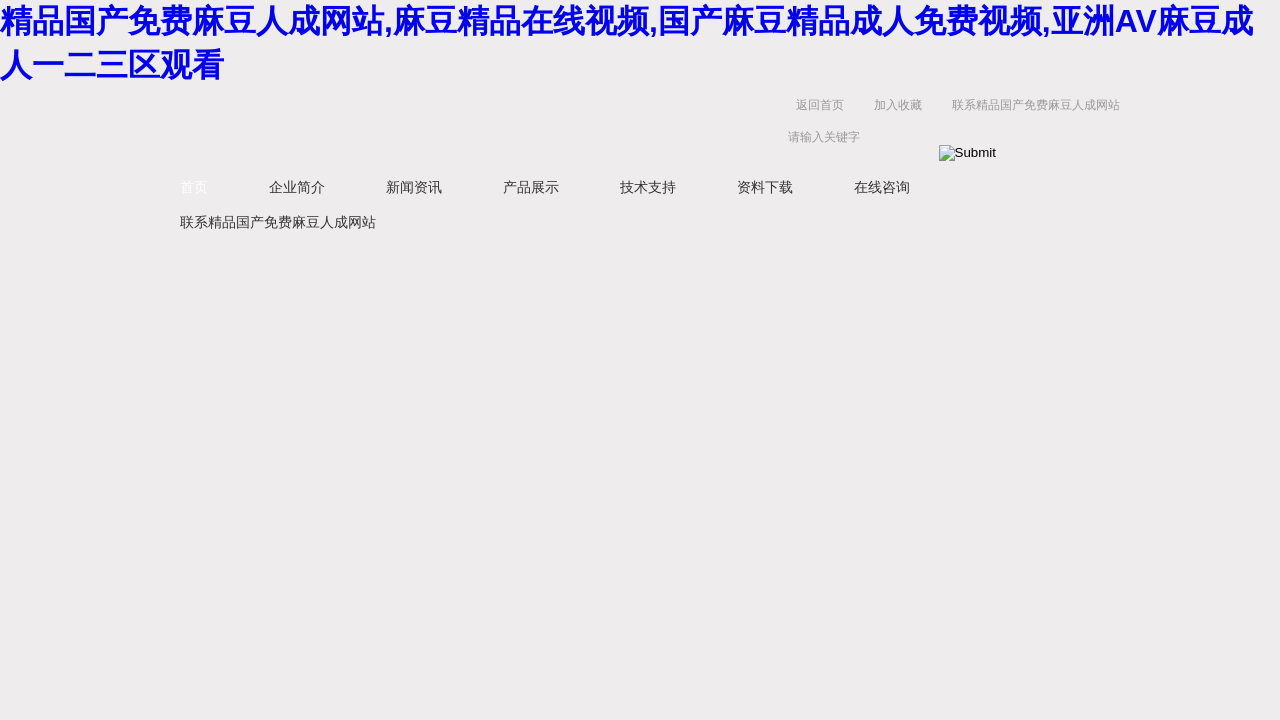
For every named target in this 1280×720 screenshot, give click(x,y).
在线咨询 (882, 187)
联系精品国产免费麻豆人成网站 (1036, 105)
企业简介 (297, 187)
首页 (194, 187)
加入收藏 (898, 105)
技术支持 (648, 187)
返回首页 (820, 105)
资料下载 (765, 187)
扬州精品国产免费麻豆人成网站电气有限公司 (460, 125)
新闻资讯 (414, 187)
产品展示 (531, 187)
